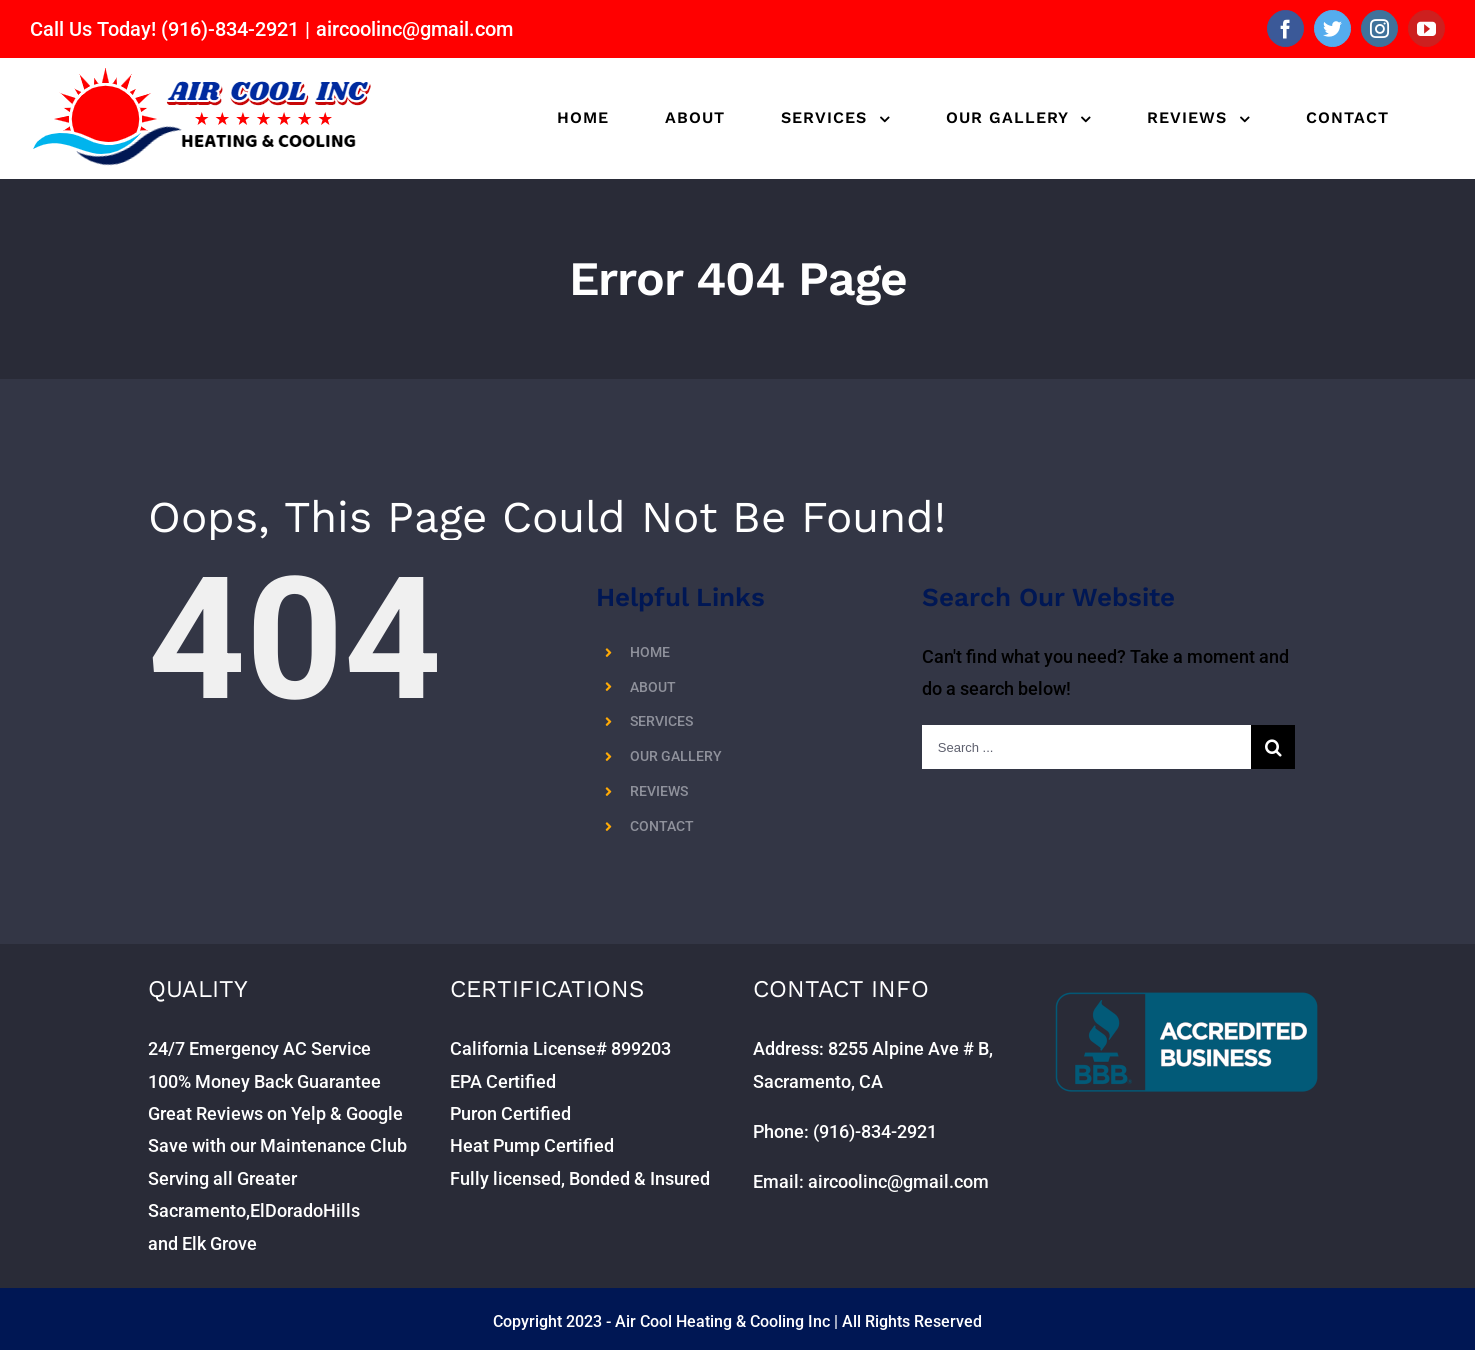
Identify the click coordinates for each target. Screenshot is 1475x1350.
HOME (650, 652)
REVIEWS (659, 791)
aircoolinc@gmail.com (414, 29)
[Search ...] (1086, 747)
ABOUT (653, 687)
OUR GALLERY (676, 756)
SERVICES (661, 721)
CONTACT (662, 826)
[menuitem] (583, 118)
